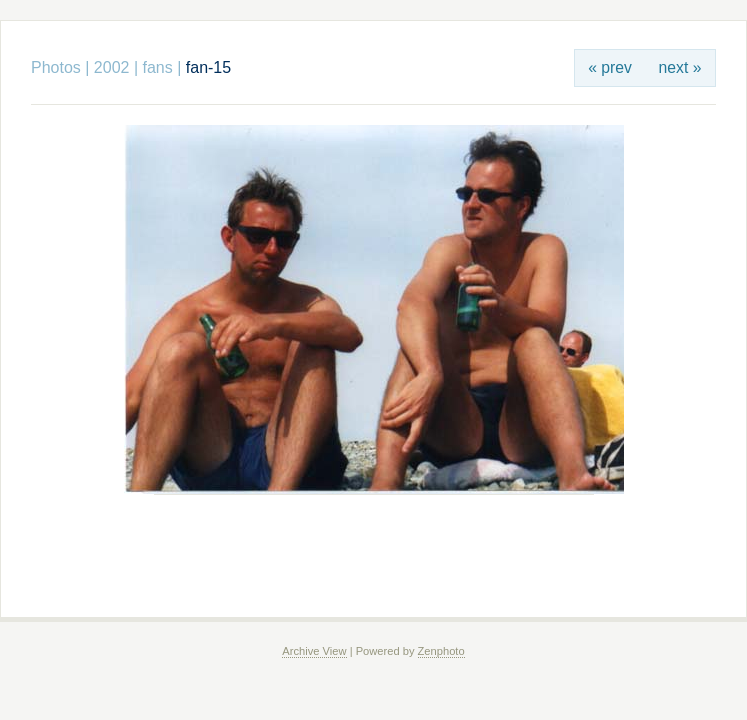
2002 (112, 67)
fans (158, 67)
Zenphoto (441, 651)
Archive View (314, 651)
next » (680, 67)
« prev (610, 67)
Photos (56, 67)
